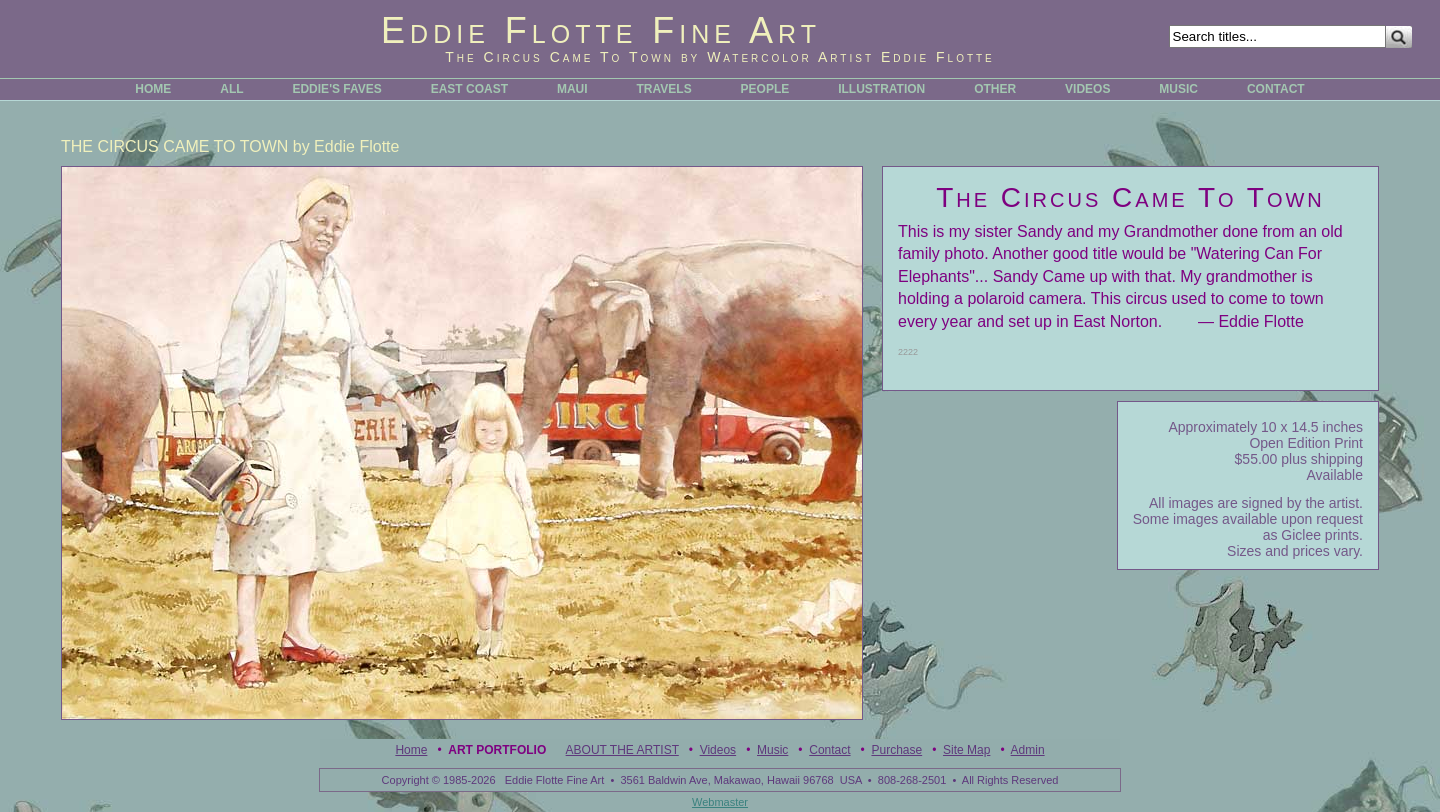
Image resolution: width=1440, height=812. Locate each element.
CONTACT (1276, 89)
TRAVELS (664, 89)
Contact (829, 750)
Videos (718, 750)
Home (411, 750)
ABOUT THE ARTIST (622, 750)
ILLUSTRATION (881, 89)
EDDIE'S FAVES (336, 89)
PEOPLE (765, 89)
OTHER (995, 89)
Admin (1028, 750)
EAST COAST (469, 89)
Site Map (966, 750)
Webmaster (720, 802)
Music (772, 750)
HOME (153, 89)
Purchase (896, 750)
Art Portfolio (497, 750)
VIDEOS (1087, 89)
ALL (231, 89)
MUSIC (1178, 89)
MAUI (572, 89)
